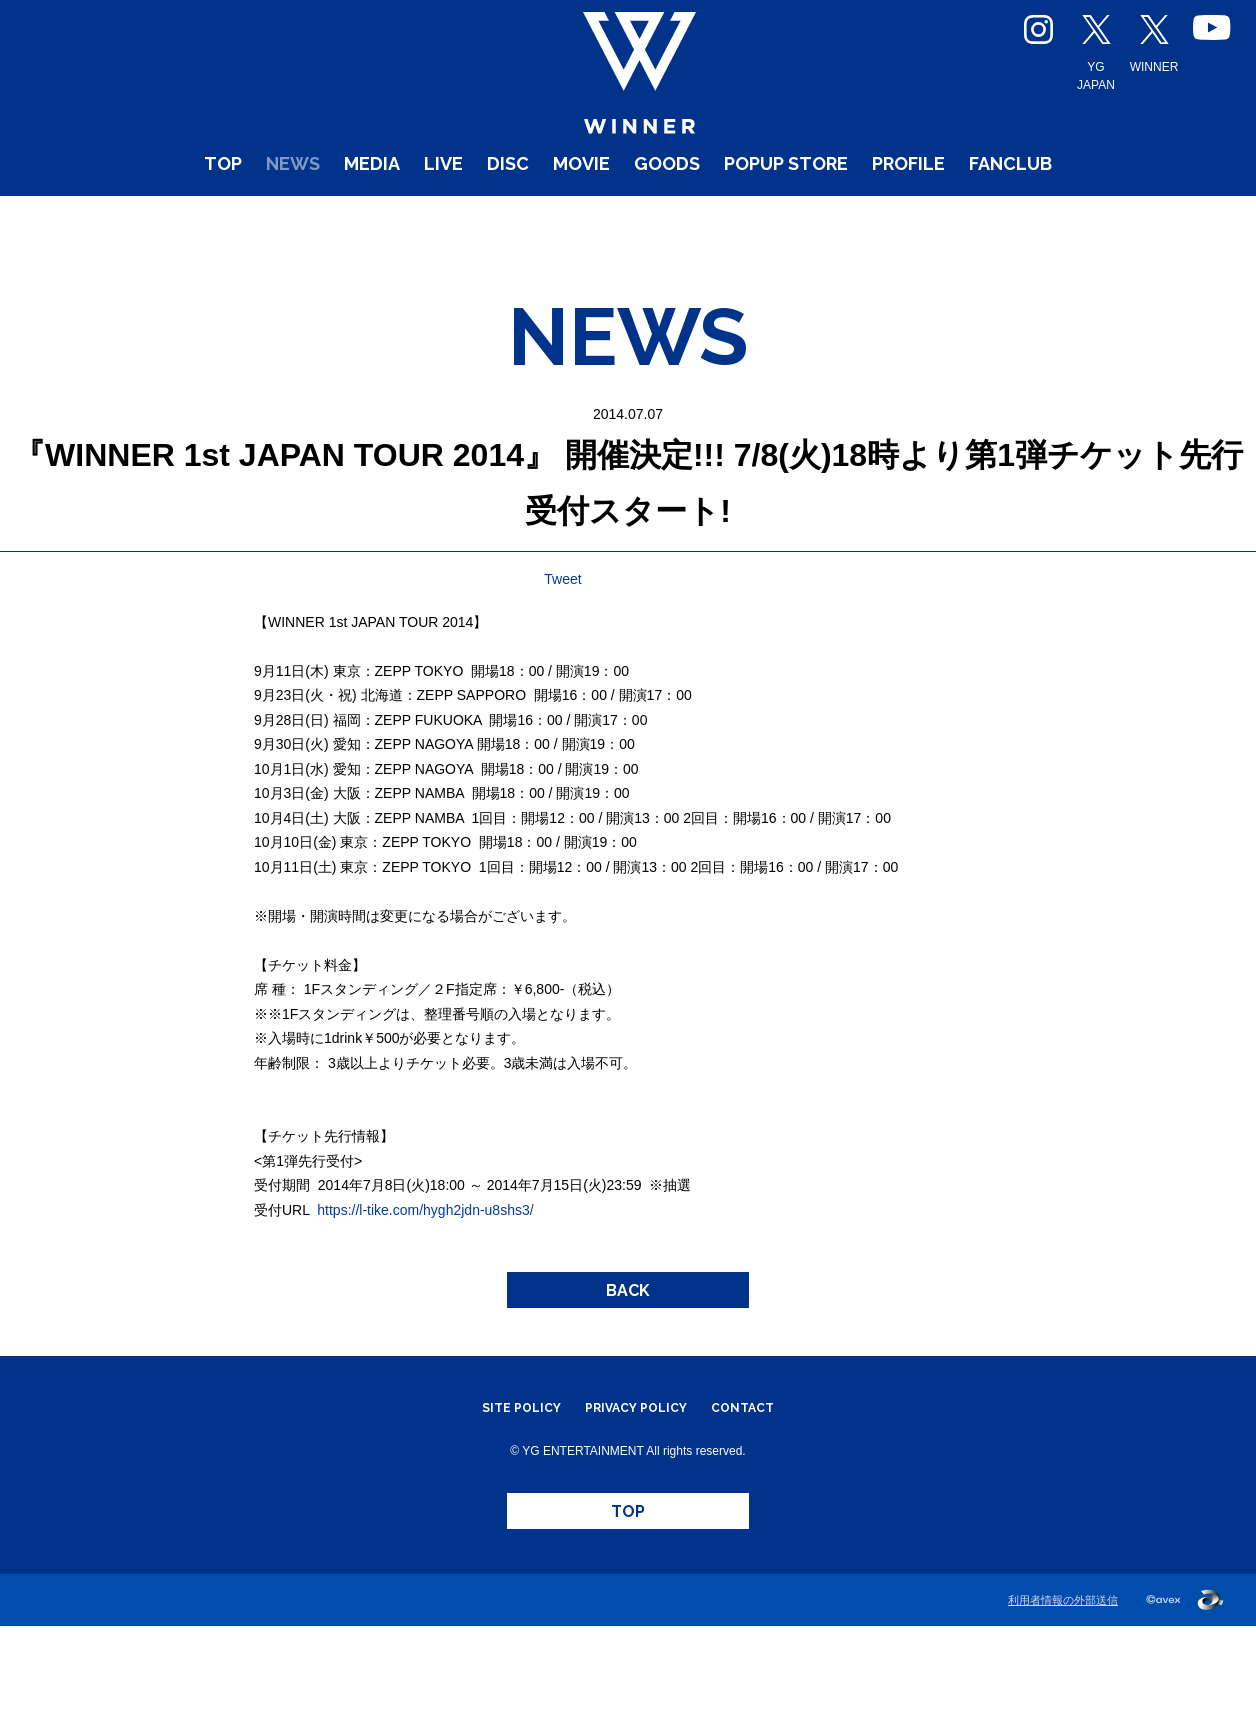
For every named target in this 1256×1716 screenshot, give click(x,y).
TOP (118, 219)
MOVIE (560, 219)
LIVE (391, 219)
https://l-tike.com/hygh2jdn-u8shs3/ (425, 1248)
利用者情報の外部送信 (1063, 1690)
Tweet (562, 617)
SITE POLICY (500, 1472)
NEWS (204, 219)
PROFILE (973, 219)
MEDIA (303, 219)
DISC (470, 219)
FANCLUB (1105, 219)
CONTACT (764, 1472)
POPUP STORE (815, 219)
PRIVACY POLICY (637, 1472)
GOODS (665, 219)
